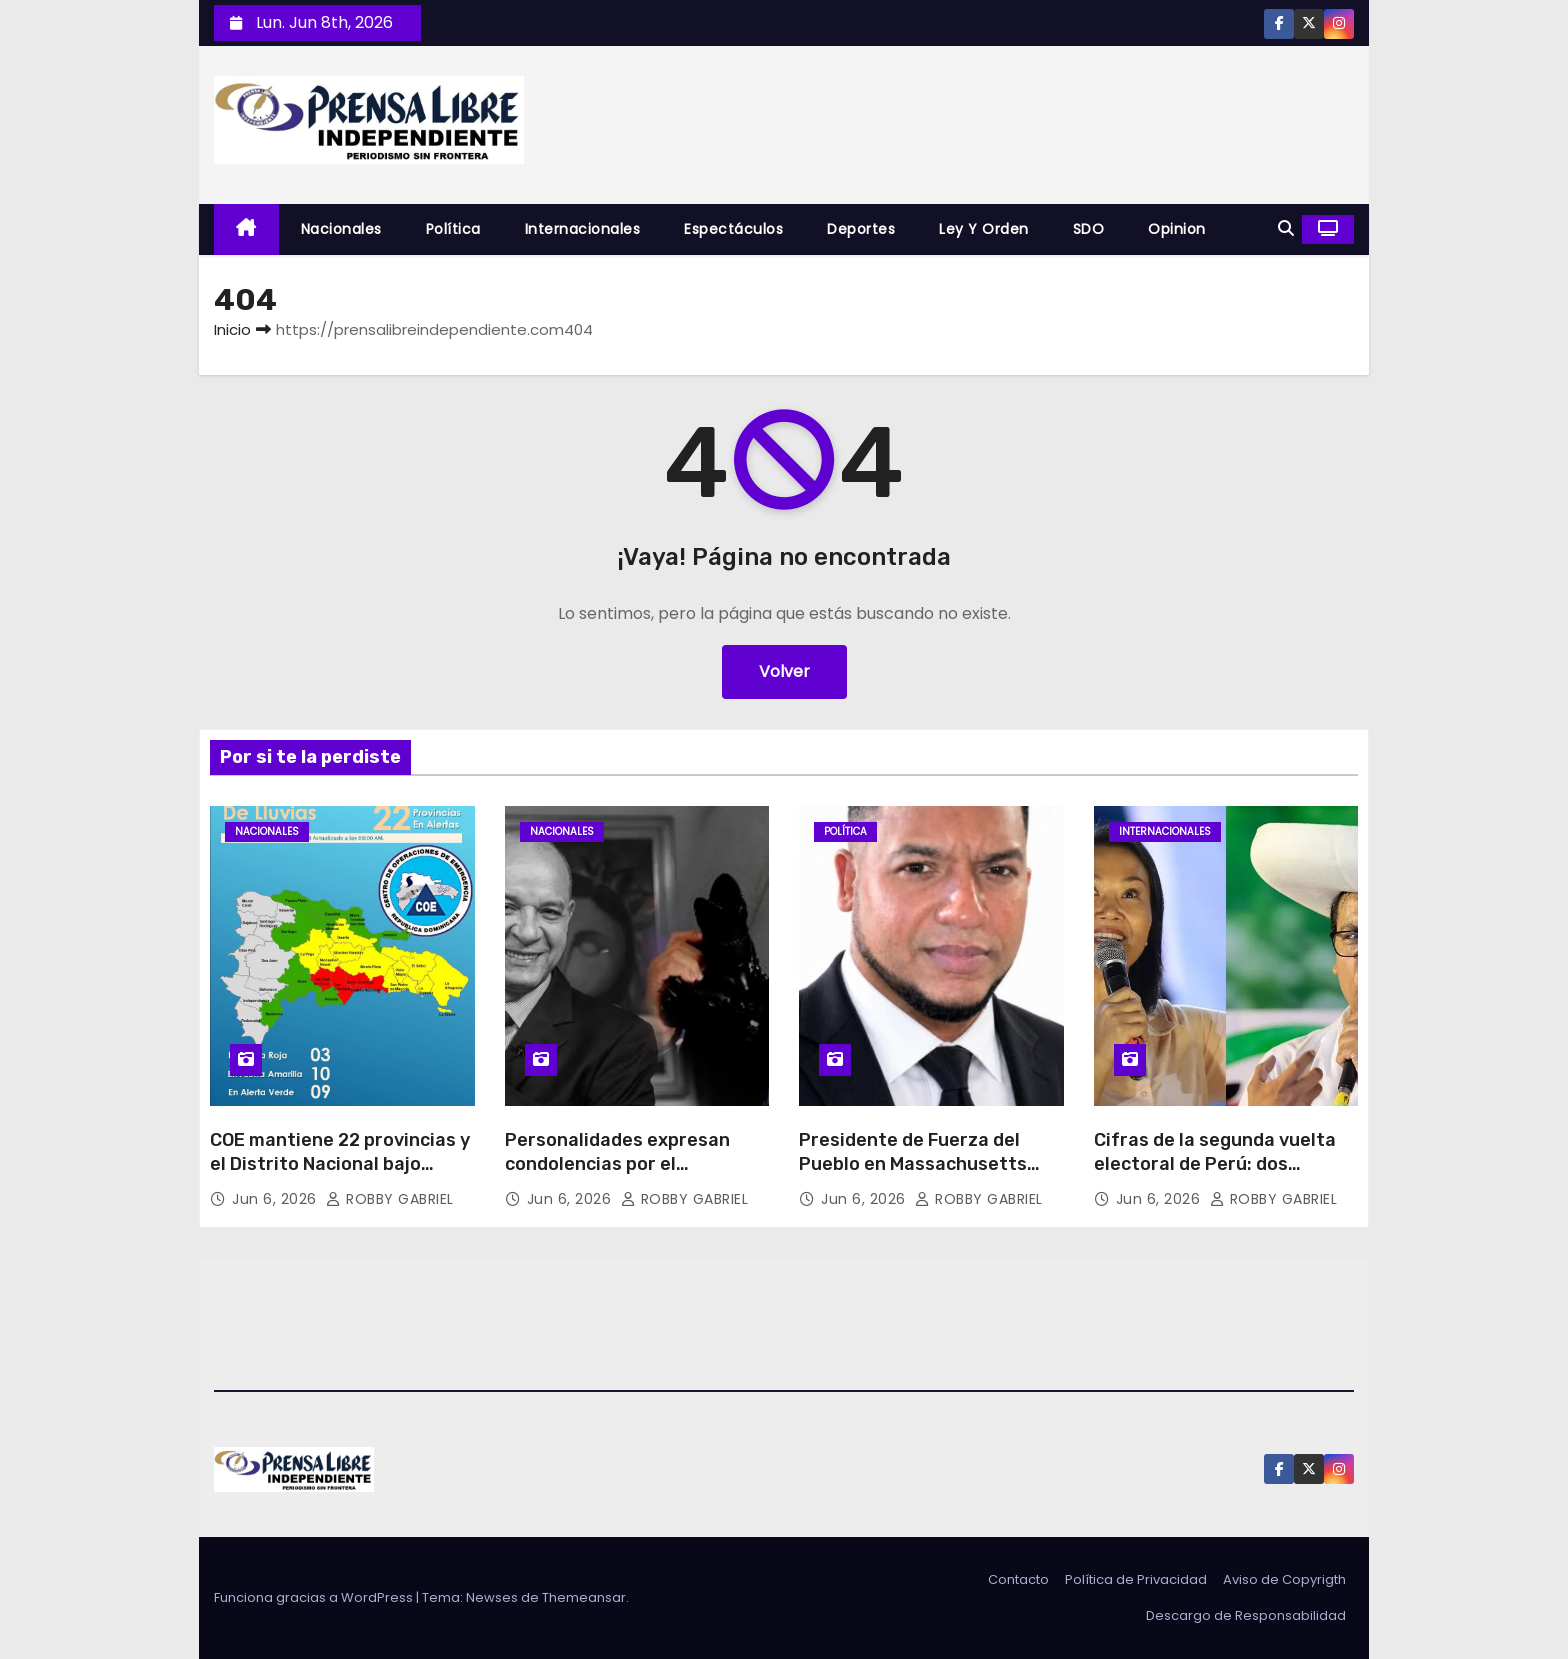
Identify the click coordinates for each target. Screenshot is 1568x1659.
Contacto (1018, 1579)
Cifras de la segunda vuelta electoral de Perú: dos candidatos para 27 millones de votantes (1218, 1176)
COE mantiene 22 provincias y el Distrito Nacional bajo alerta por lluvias (340, 1164)
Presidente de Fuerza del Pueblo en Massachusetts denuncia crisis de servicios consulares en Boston (920, 1176)
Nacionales (341, 229)
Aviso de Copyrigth (1284, 1579)
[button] (1286, 228)
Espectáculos (733, 229)
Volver (784, 671)
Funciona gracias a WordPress (315, 1597)
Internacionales (583, 229)
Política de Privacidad (1136, 1579)
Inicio (232, 329)
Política (453, 229)
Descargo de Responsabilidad (1246, 1615)
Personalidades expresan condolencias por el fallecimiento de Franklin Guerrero (617, 1176)
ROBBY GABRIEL (390, 1199)
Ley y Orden (984, 229)
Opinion (1177, 229)
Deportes (861, 229)
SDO (1089, 229)
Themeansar (584, 1597)
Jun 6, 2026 (276, 1199)
